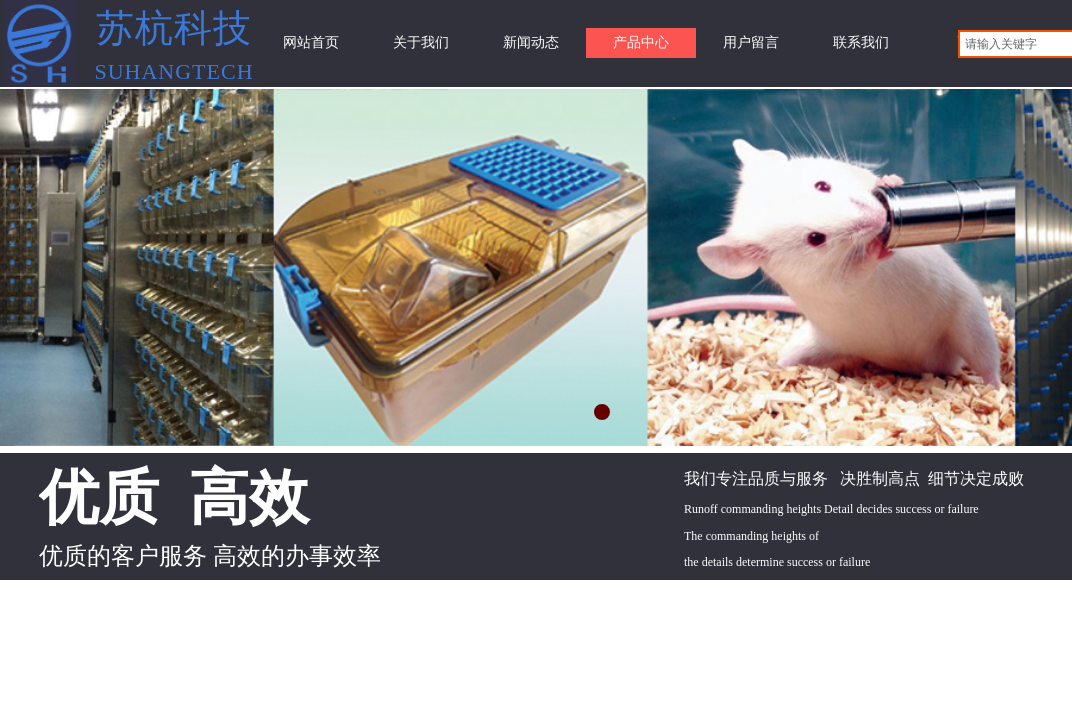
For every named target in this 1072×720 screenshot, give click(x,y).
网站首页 (311, 42)
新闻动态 (531, 42)
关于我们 (421, 42)
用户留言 (751, 42)
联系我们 (861, 42)
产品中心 (641, 42)
